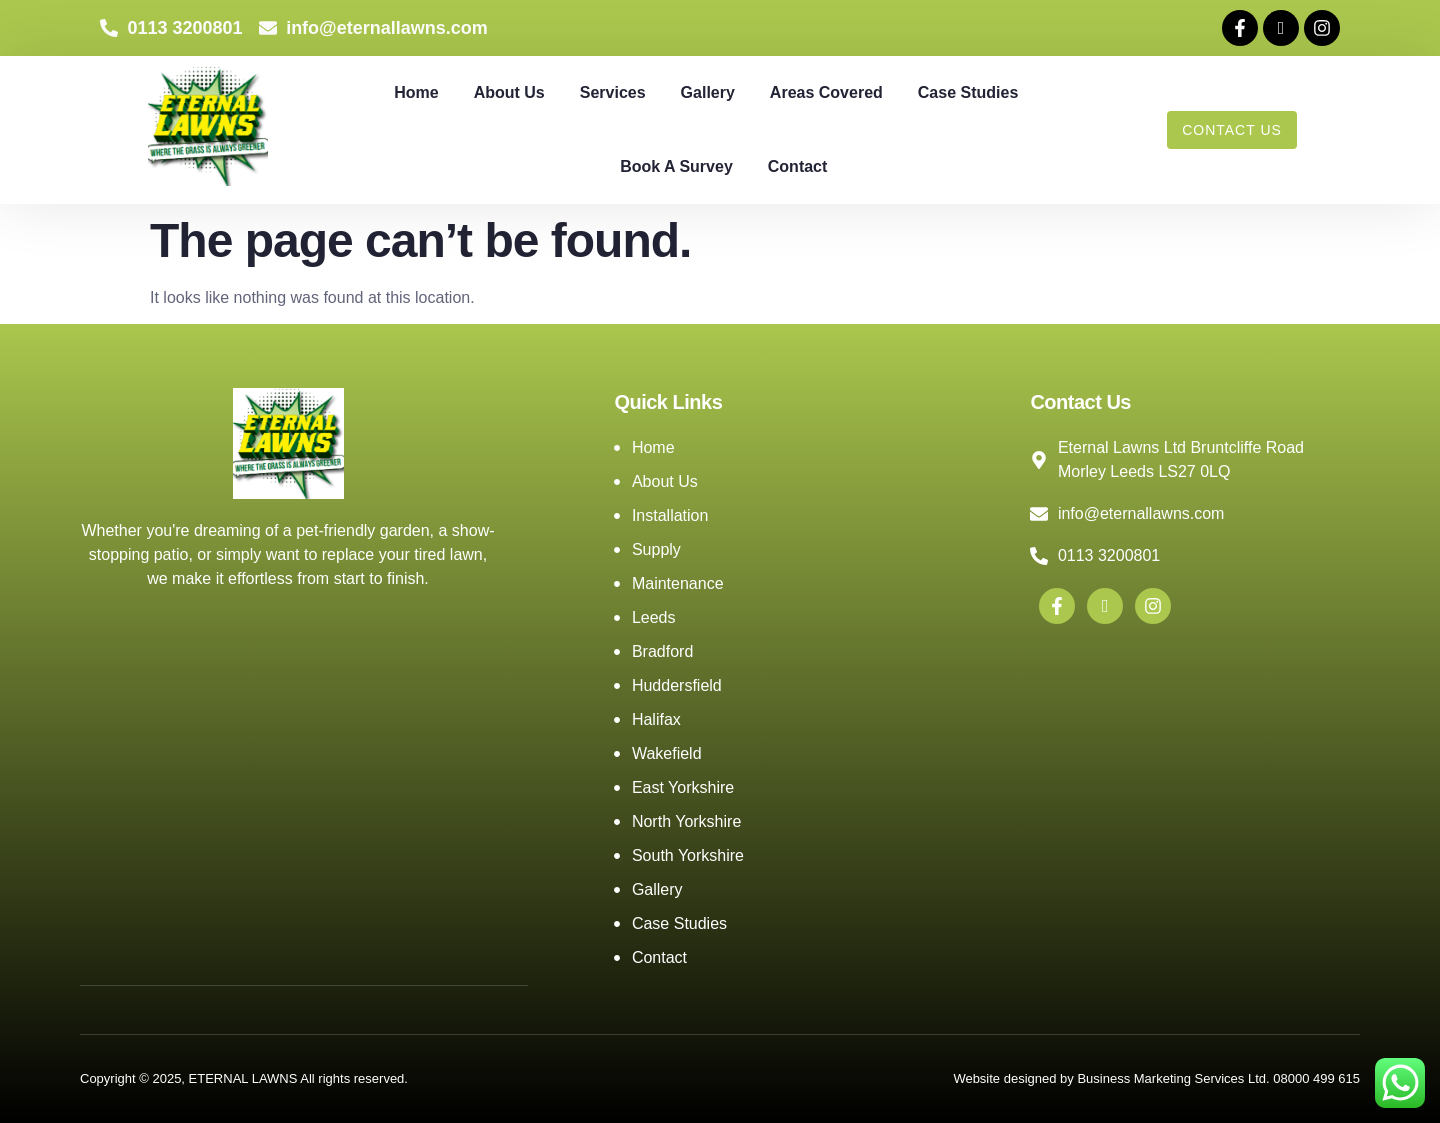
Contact (798, 166)
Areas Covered (826, 92)
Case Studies (968, 92)
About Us (509, 92)
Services (613, 92)
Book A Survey (676, 166)
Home (416, 92)
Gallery (708, 92)
